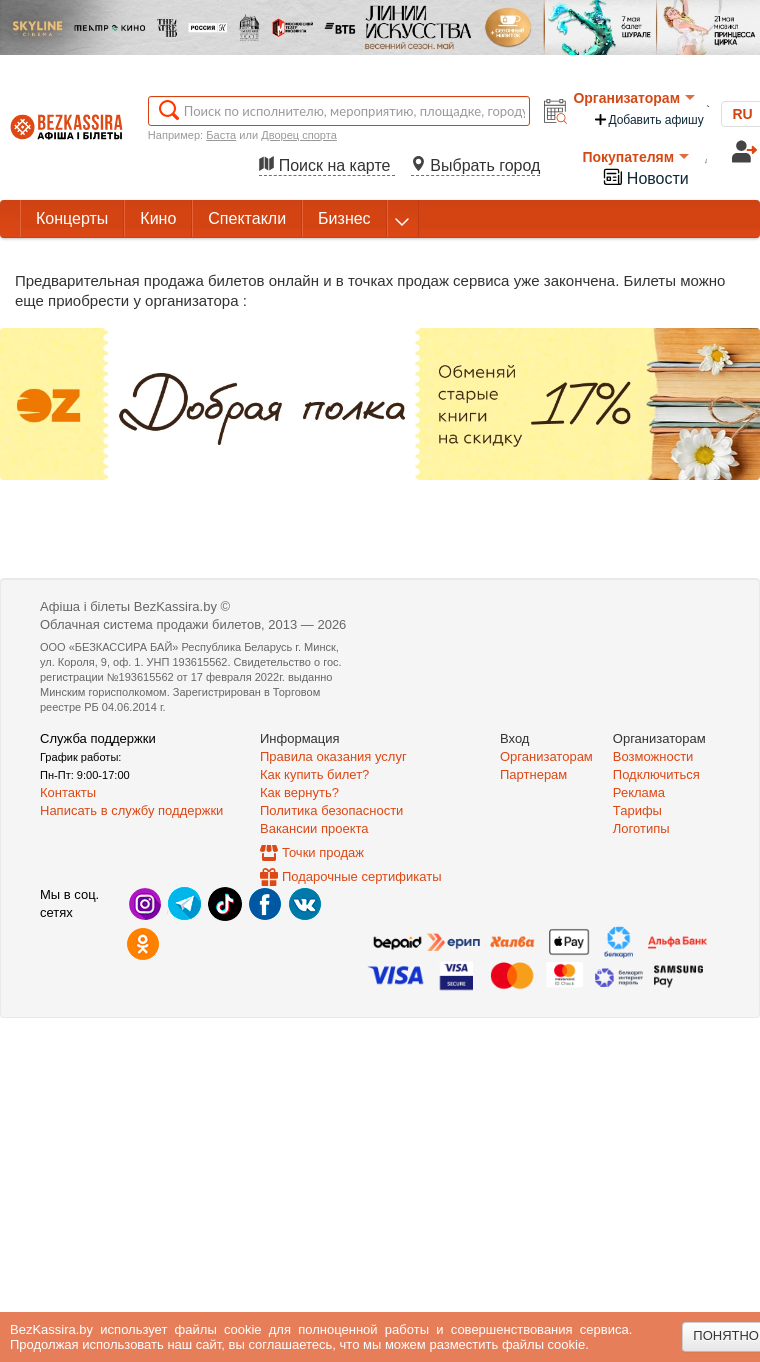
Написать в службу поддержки (131, 810)
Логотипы (641, 828)
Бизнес (344, 218)
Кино (158, 218)
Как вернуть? (299, 792)
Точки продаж (323, 852)
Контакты (68, 792)
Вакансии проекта (314, 828)
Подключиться (656, 774)
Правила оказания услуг (333, 756)
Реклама (639, 792)
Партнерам (533, 774)
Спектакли (247, 218)
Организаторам (634, 98)
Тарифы (637, 810)
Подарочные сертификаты (361, 876)
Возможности (653, 756)
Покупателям (635, 157)
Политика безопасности (331, 810)
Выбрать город (476, 165)
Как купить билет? (314, 774)
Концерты (72, 218)
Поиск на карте (327, 165)
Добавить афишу (648, 119)
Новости (645, 176)
